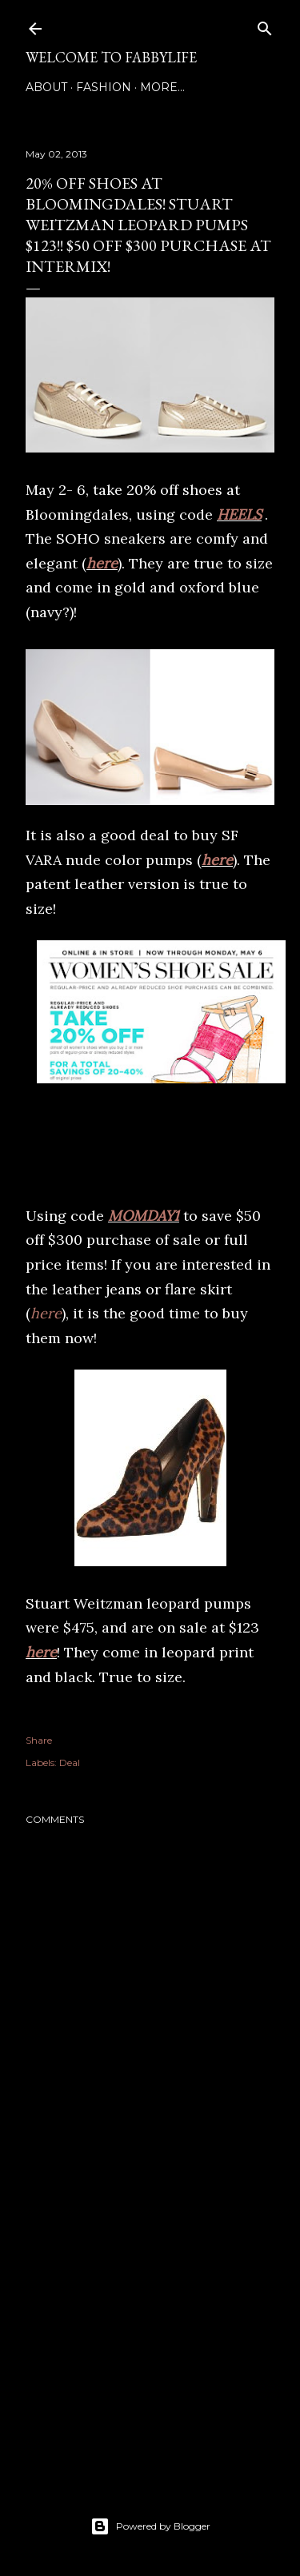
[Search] (264, 25)
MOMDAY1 (143, 1215)
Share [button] (39, 1740)
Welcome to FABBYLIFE (111, 57)
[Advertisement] (150, 2337)
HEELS (239, 514)
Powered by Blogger (150, 2526)
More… (162, 87)
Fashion (103, 87)
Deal (69, 1763)
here (102, 563)
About (46, 87)
